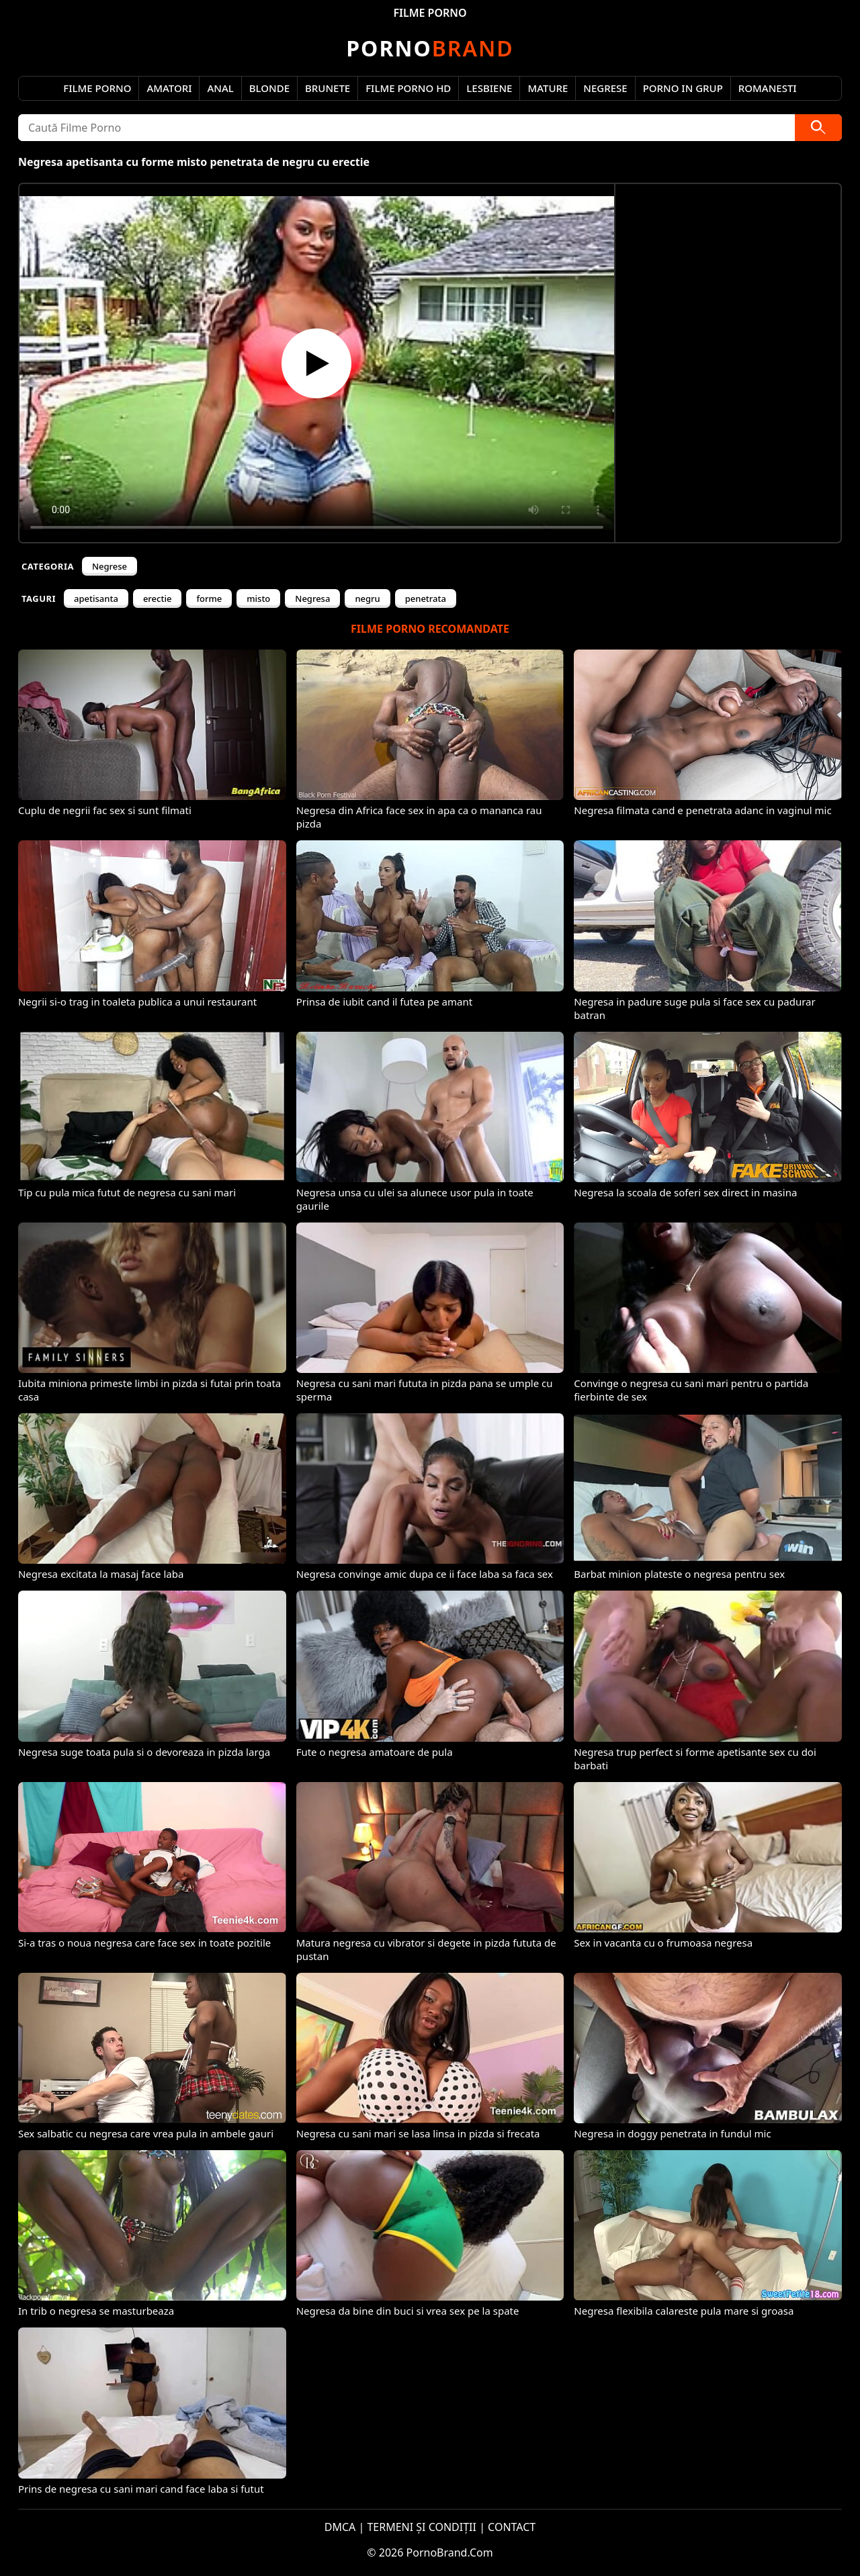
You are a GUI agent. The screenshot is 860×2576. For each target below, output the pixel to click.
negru (367, 598)
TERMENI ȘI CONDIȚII (421, 2527)
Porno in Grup (683, 88)
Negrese (605, 88)
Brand (429, 48)
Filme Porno (97, 88)
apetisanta (96, 598)
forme (209, 598)
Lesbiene (489, 88)
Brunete (327, 88)
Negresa (312, 598)
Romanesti (767, 88)
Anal (220, 88)
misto (258, 598)
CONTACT (511, 2527)
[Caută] (818, 127)
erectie (157, 598)
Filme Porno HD (408, 88)
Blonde (269, 88)
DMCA (340, 2527)
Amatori (168, 88)
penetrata (425, 598)
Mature (547, 88)
